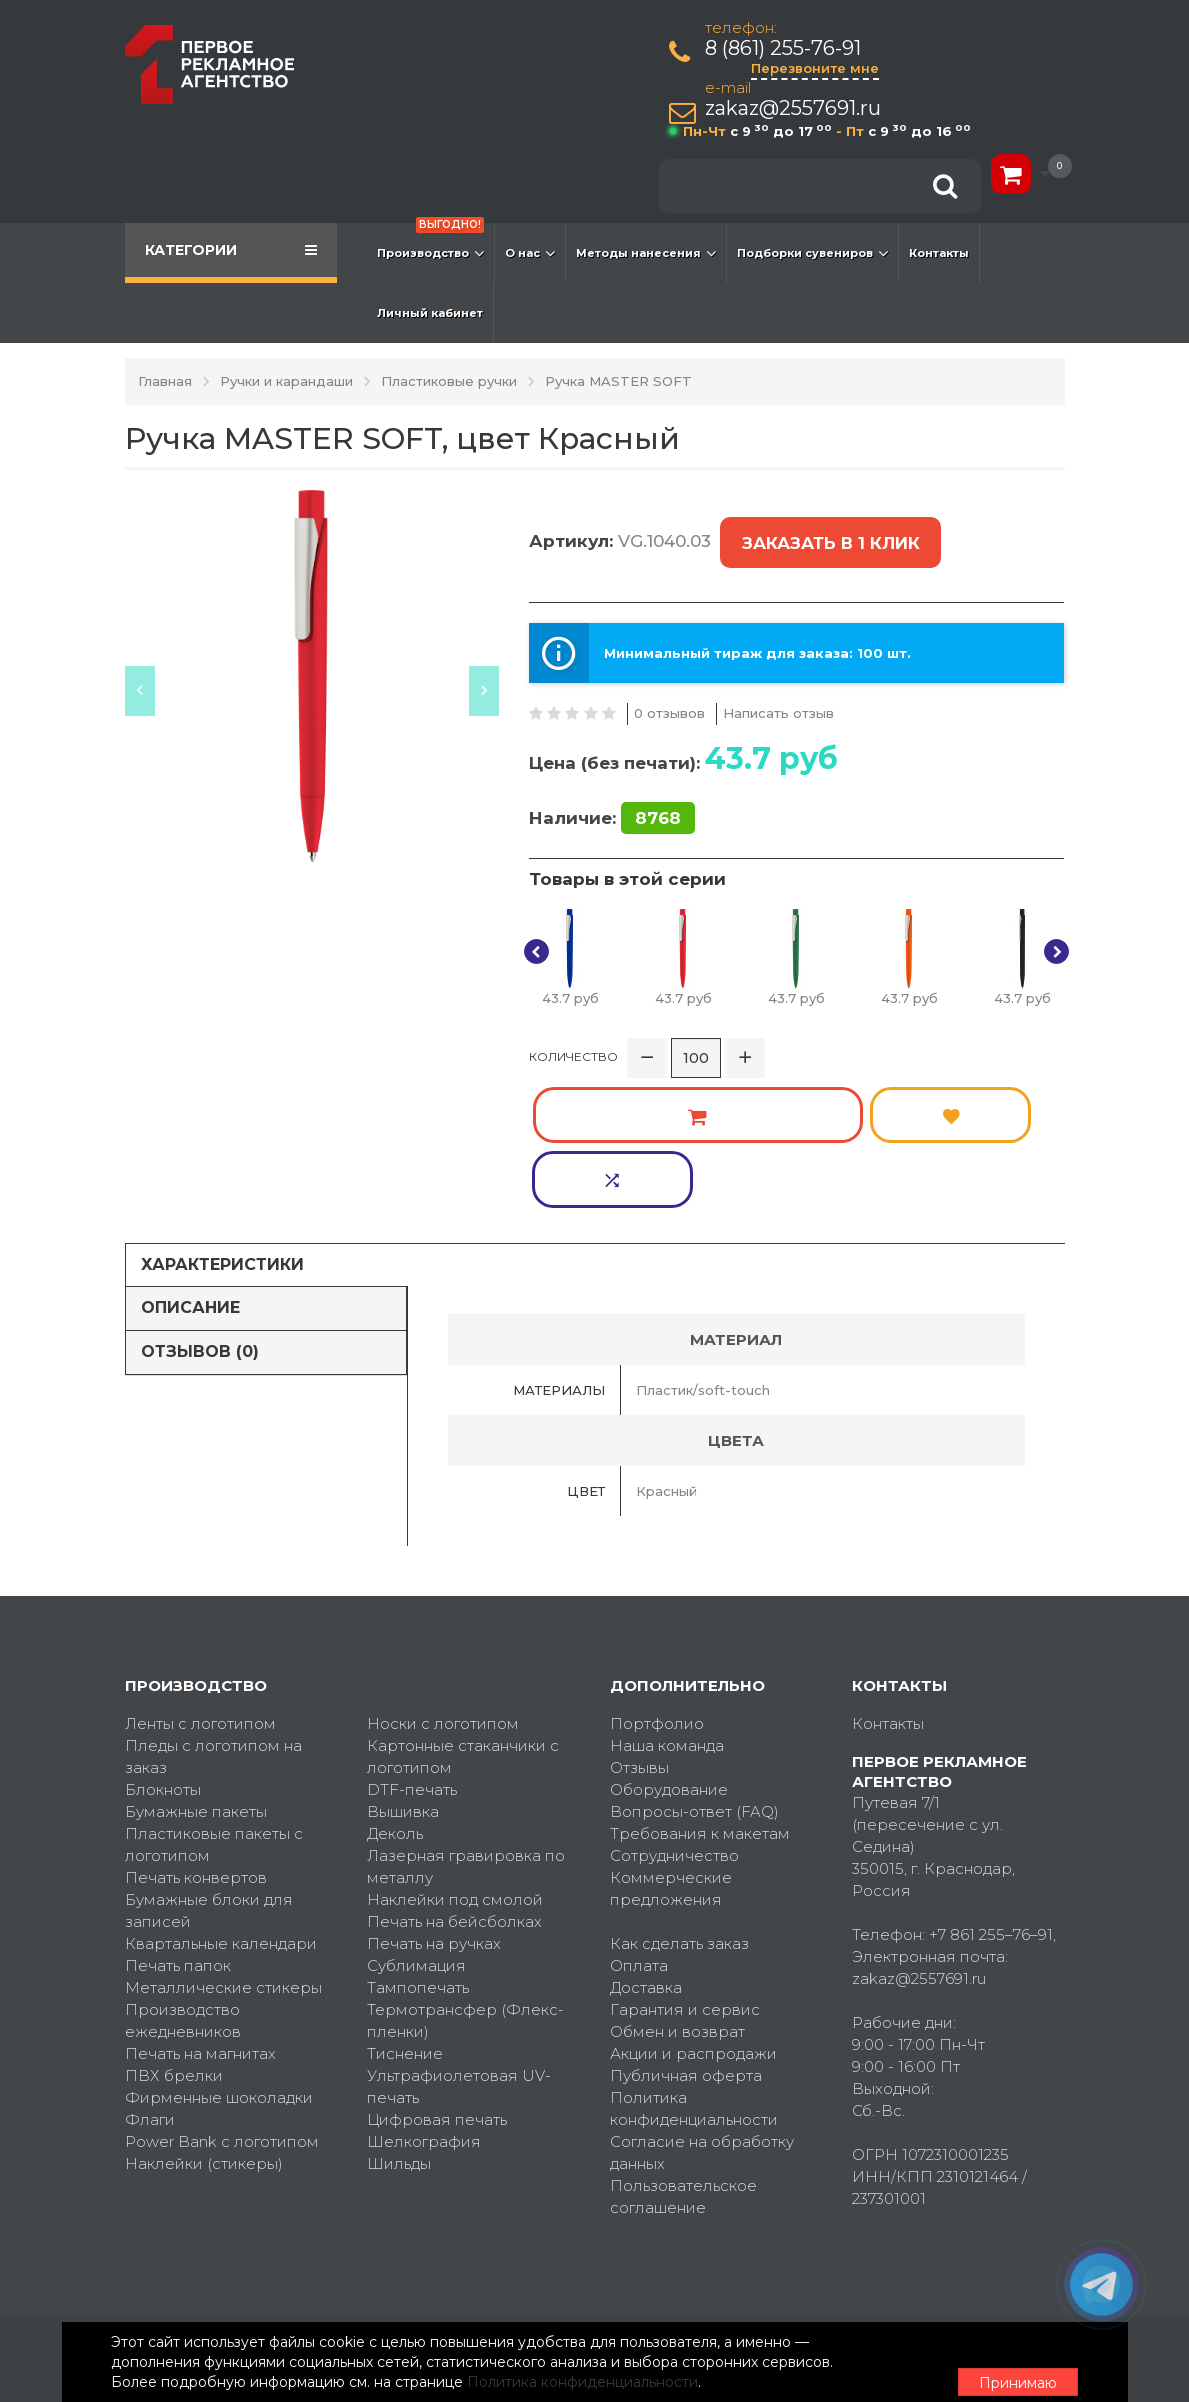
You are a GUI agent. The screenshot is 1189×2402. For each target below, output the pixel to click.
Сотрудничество (674, 1708)
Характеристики (222, 1116)
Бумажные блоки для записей (209, 1763)
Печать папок (178, 1818)
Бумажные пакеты (196, 1664)
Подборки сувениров (812, 253)
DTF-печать (412, 1642)
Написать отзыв (778, 684)
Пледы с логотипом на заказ (213, 1609)
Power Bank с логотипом (222, 1994)
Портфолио (657, 1576)
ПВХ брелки (174, 1928)
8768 (658, 790)
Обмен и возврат (677, 1884)
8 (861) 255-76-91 (787, 48)
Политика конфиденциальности (694, 1961)
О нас (530, 253)
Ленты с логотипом (200, 1576)
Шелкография (424, 1994)
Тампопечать (418, 1840)
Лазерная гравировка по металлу (466, 1719)
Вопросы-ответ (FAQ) (694, 1664)
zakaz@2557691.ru (797, 108)
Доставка (646, 1840)
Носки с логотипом (443, 1576)
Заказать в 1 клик (826, 529)
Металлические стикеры (223, 1840)
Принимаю (955, 2353)
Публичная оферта (686, 1928)
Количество (573, 1033)
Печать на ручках (434, 1796)
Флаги (150, 1972)
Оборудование (669, 1642)
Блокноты (163, 1642)
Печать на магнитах (200, 1906)
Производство (430, 243)
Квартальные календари (221, 1796)
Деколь (395, 1686)
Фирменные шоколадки (219, 1950)
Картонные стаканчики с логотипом (463, 1609)
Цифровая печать (437, 1972)
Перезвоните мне (819, 68)
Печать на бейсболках (454, 1774)
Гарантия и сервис (685, 1862)
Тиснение (405, 1906)
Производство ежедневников (183, 1873)
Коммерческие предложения (671, 1741)
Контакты (939, 253)
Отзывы (639, 1620)
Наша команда (667, 1598)
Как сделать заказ (679, 1796)
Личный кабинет (430, 313)
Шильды (399, 2016)
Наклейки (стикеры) (204, 2016)
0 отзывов (669, 684)
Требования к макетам (700, 1686)
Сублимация (416, 1818)
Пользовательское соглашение (683, 2049)
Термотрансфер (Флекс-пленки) (465, 1873)
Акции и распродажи (693, 1906)
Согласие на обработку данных (702, 2005)
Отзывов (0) (200, 1204)
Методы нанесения (646, 253)
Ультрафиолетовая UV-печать (459, 1939)
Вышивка (403, 1664)
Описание (190, 1160)
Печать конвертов (196, 1730)
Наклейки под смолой (455, 1752)
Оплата (639, 1818)
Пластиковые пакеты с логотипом (214, 1697)
